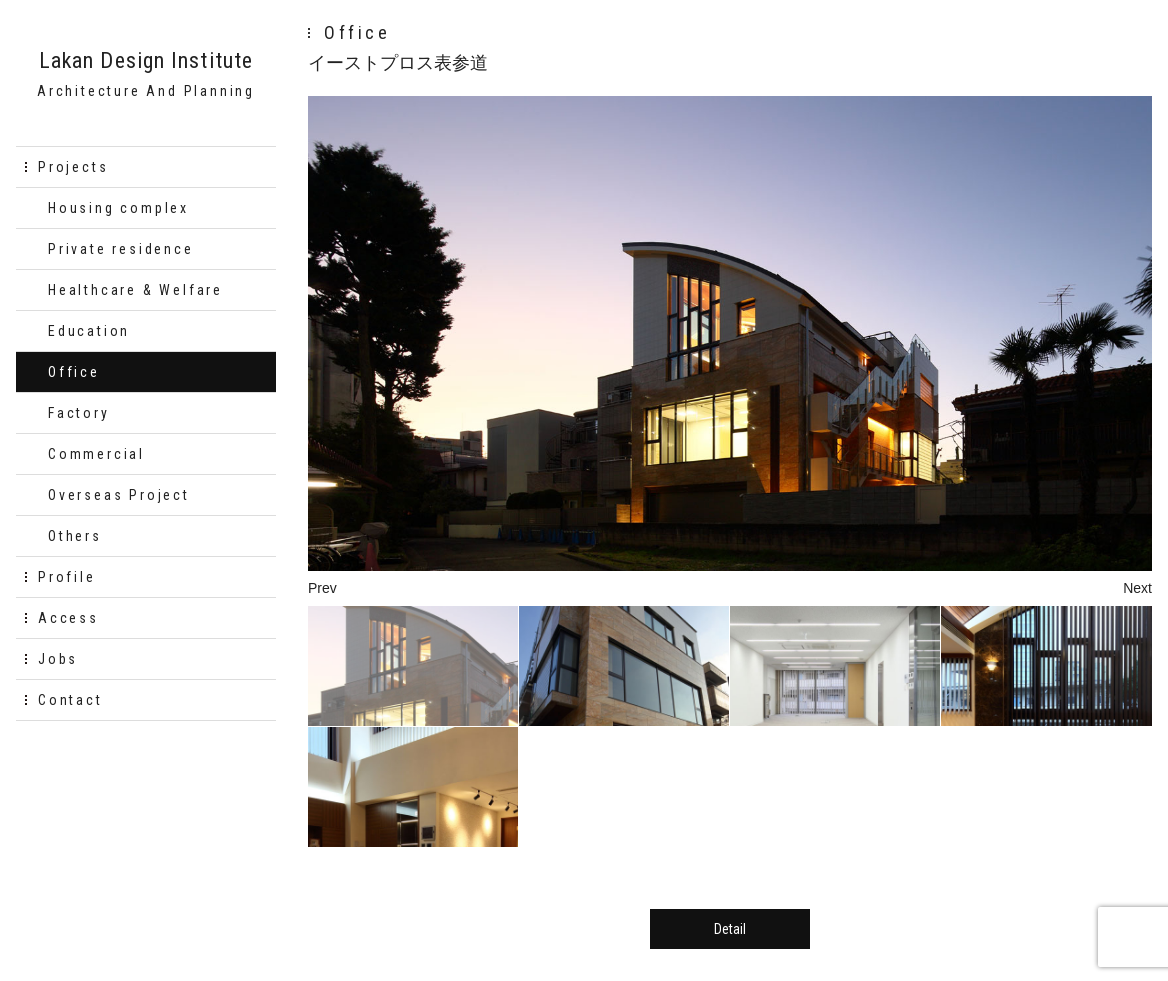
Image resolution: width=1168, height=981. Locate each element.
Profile (67, 577)
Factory (79, 413)
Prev (322, 588)
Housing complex (118, 208)
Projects (73, 167)
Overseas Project (119, 495)
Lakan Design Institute (146, 61)
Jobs (58, 659)
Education (89, 331)
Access (68, 618)
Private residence (121, 249)
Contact (70, 700)
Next (1137, 588)
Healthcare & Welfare (135, 290)
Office (74, 372)
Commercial (96, 454)
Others (75, 536)
